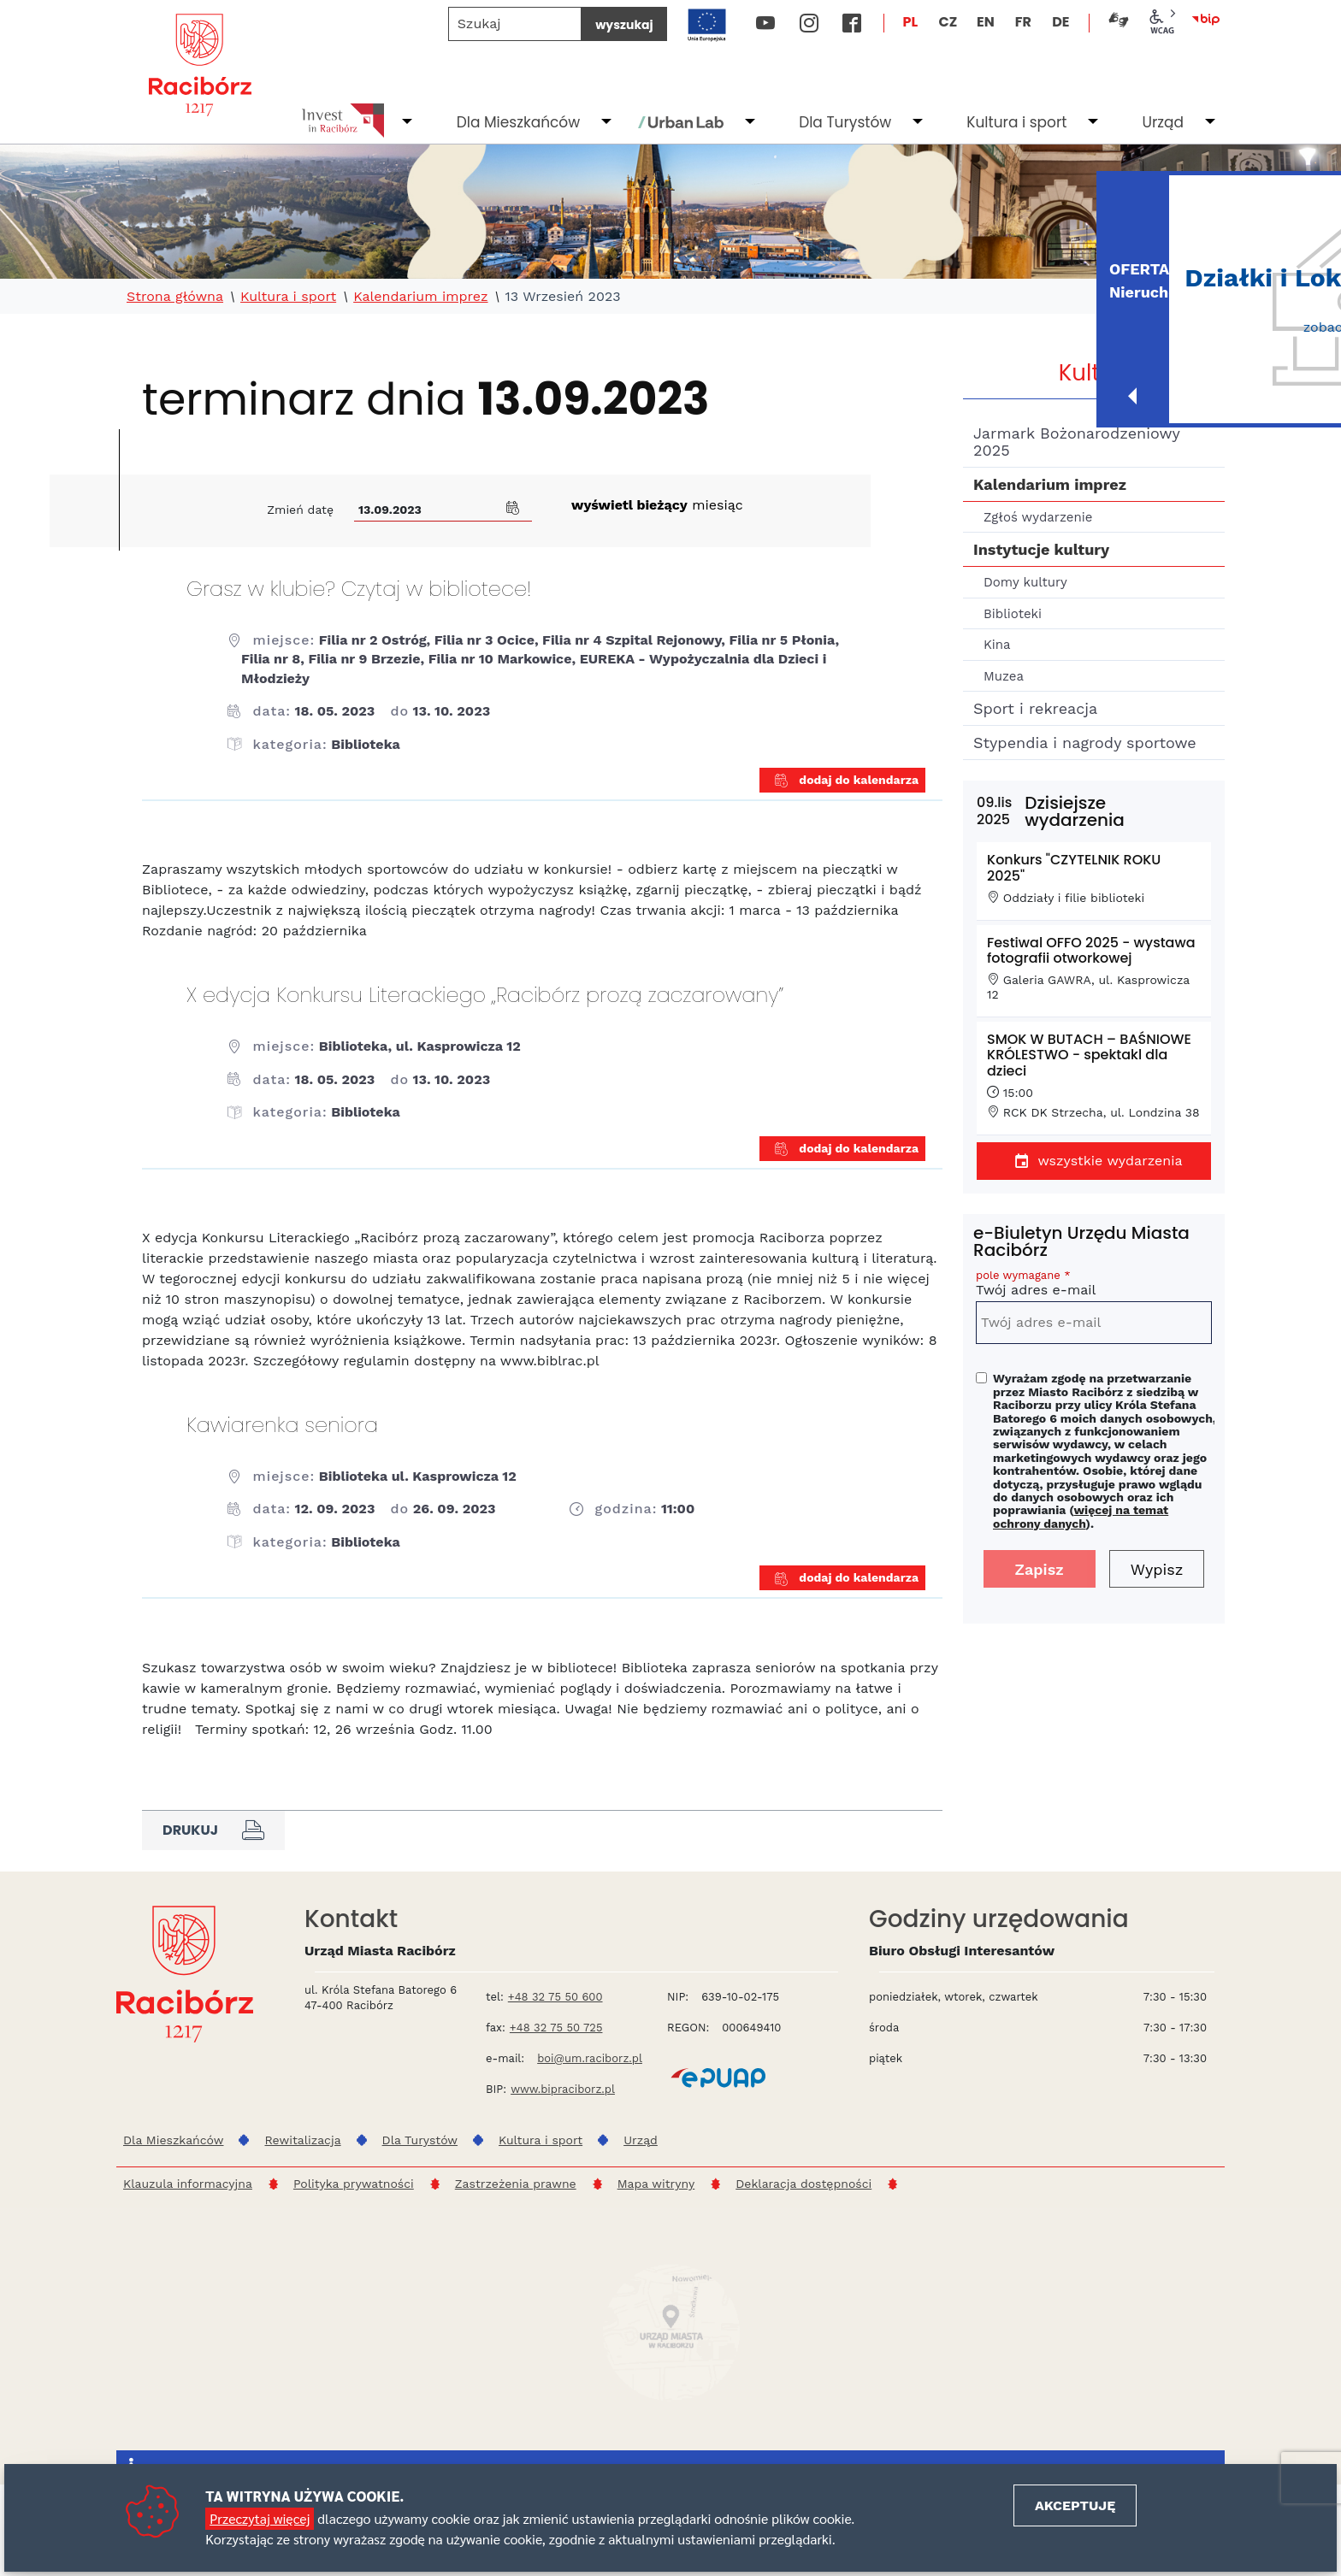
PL (911, 22)
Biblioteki (1013, 614)
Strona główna (175, 296)
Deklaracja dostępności (803, 2183)
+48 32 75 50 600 (555, 1996)
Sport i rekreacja (1035, 708)
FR (1023, 22)
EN (986, 22)
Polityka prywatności (353, 2183)
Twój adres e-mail (1094, 1285)
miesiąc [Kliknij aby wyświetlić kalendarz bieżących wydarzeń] (657, 505)
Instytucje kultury (1041, 549)
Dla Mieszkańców (518, 122)
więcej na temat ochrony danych (1080, 1516)
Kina (997, 644)
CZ (947, 22)
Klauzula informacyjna (187, 2183)
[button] (513, 506)
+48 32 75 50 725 (556, 2027)
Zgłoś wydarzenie (1038, 517)
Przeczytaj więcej (260, 2518)
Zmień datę (300, 509)
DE (1060, 22)
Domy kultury (1025, 582)
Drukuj (213, 1830)
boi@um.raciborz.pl (589, 2058)
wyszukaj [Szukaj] (624, 24)
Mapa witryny (656, 2183)
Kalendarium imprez (420, 296)
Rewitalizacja (302, 2140)
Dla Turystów (845, 122)
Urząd (1163, 122)
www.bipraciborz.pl (563, 2089)
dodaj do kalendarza (847, 780)
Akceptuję (1075, 2505)
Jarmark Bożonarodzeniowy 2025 (1076, 441)
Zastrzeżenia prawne (515, 2183)
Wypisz (1157, 1569)
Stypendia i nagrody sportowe (1084, 743)
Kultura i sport (1016, 122)
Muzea (1004, 676)
